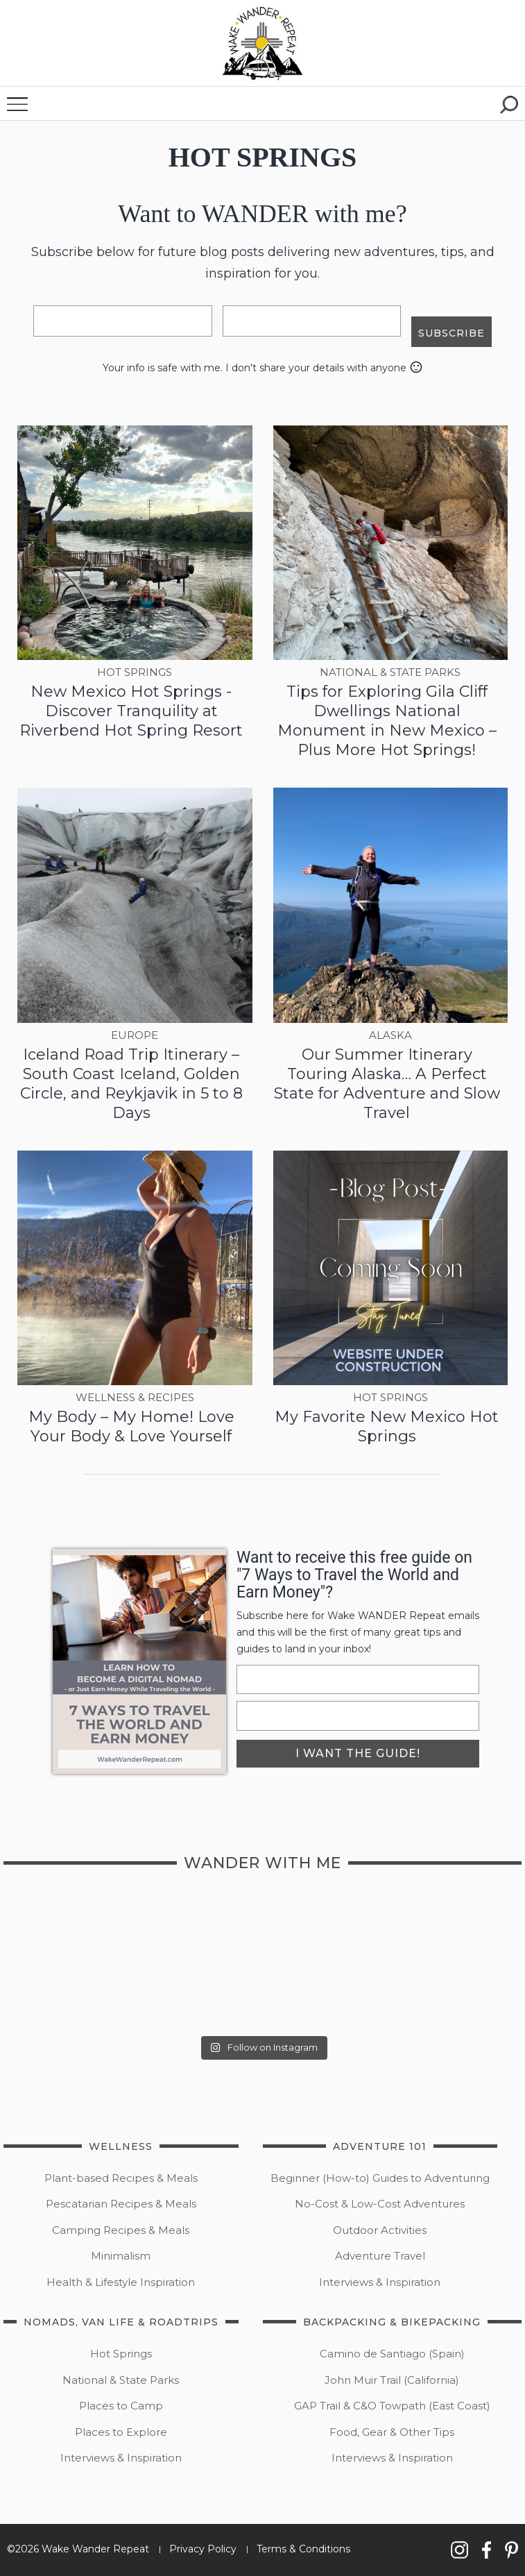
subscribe (451, 331)
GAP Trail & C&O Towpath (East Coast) (392, 2405)
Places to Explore (121, 2432)
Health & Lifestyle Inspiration (120, 2282)
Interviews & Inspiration (379, 2282)
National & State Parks (120, 2380)
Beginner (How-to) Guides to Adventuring (380, 2178)
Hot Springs (121, 2353)
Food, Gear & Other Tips (391, 2432)
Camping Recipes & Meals (120, 2230)
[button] (263, 43)
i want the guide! (357, 1753)
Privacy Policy (202, 2549)
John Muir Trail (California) (392, 2380)
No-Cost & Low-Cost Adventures (380, 2203)
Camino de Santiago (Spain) (392, 2353)
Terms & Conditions (303, 2549)
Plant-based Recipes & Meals (121, 2178)
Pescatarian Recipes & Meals (121, 2203)
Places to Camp (121, 2405)
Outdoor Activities (380, 2230)
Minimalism (120, 2255)
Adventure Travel (380, 2255)
